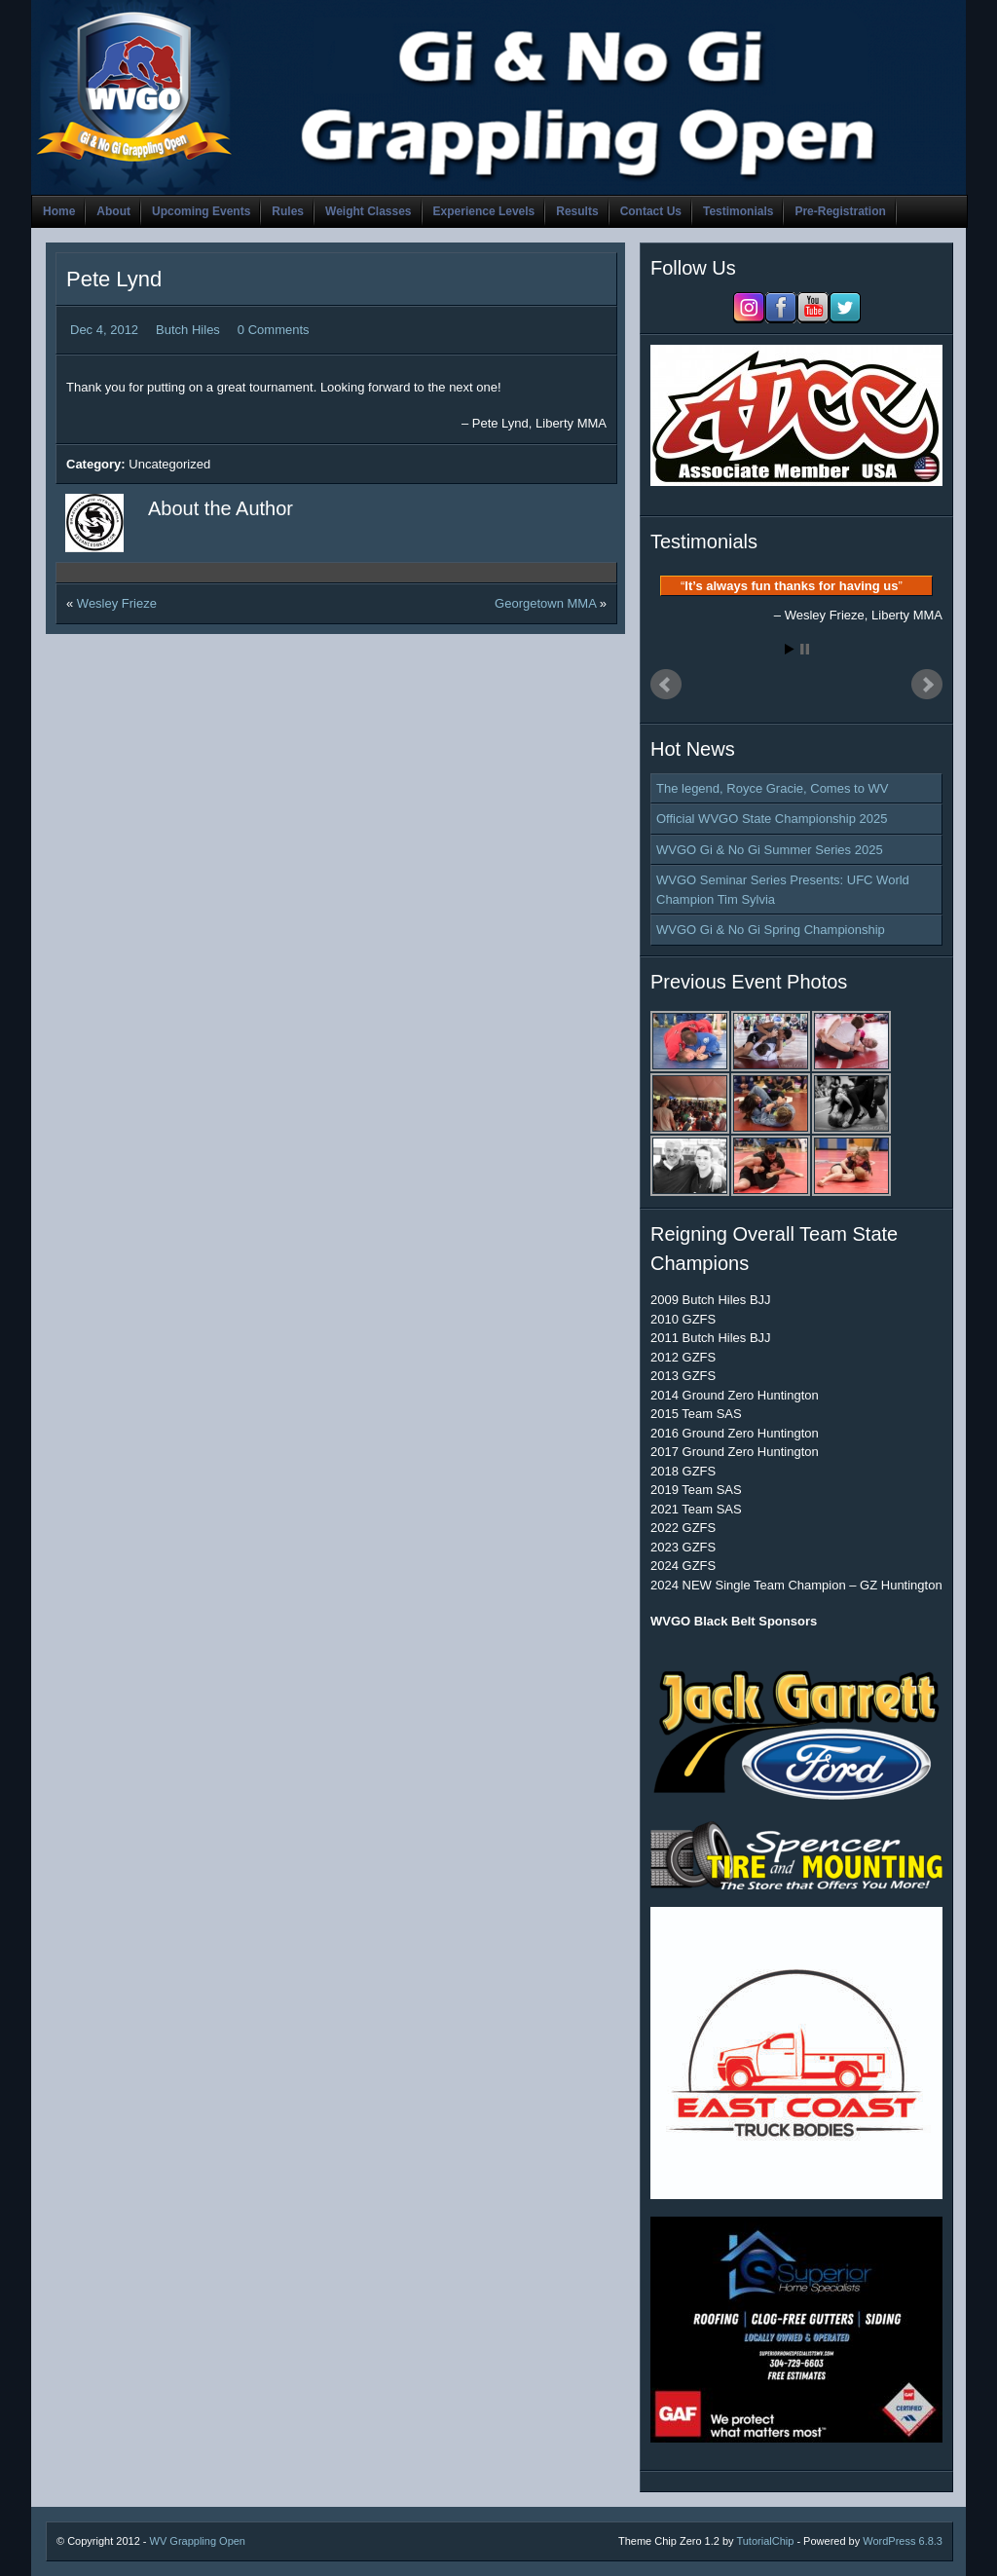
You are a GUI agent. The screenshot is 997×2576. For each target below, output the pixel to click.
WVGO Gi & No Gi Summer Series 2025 (769, 849)
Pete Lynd (114, 279)
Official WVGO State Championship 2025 (772, 818)
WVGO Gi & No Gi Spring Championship (770, 929)
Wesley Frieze (117, 603)
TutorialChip (765, 2541)
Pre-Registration (839, 211)
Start (789, 649)
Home (59, 211)
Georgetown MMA (545, 603)
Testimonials (738, 211)
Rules (288, 211)
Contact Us (651, 211)
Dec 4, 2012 (104, 329)
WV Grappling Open (197, 2541)
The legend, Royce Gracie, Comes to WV (772, 788)
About (113, 211)
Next (926, 684)
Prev (666, 684)
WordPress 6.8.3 (902, 2541)
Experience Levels (484, 211)
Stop (804, 649)
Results (577, 211)
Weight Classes (368, 211)
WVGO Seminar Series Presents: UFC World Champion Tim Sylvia (782, 890)
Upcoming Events (201, 211)
